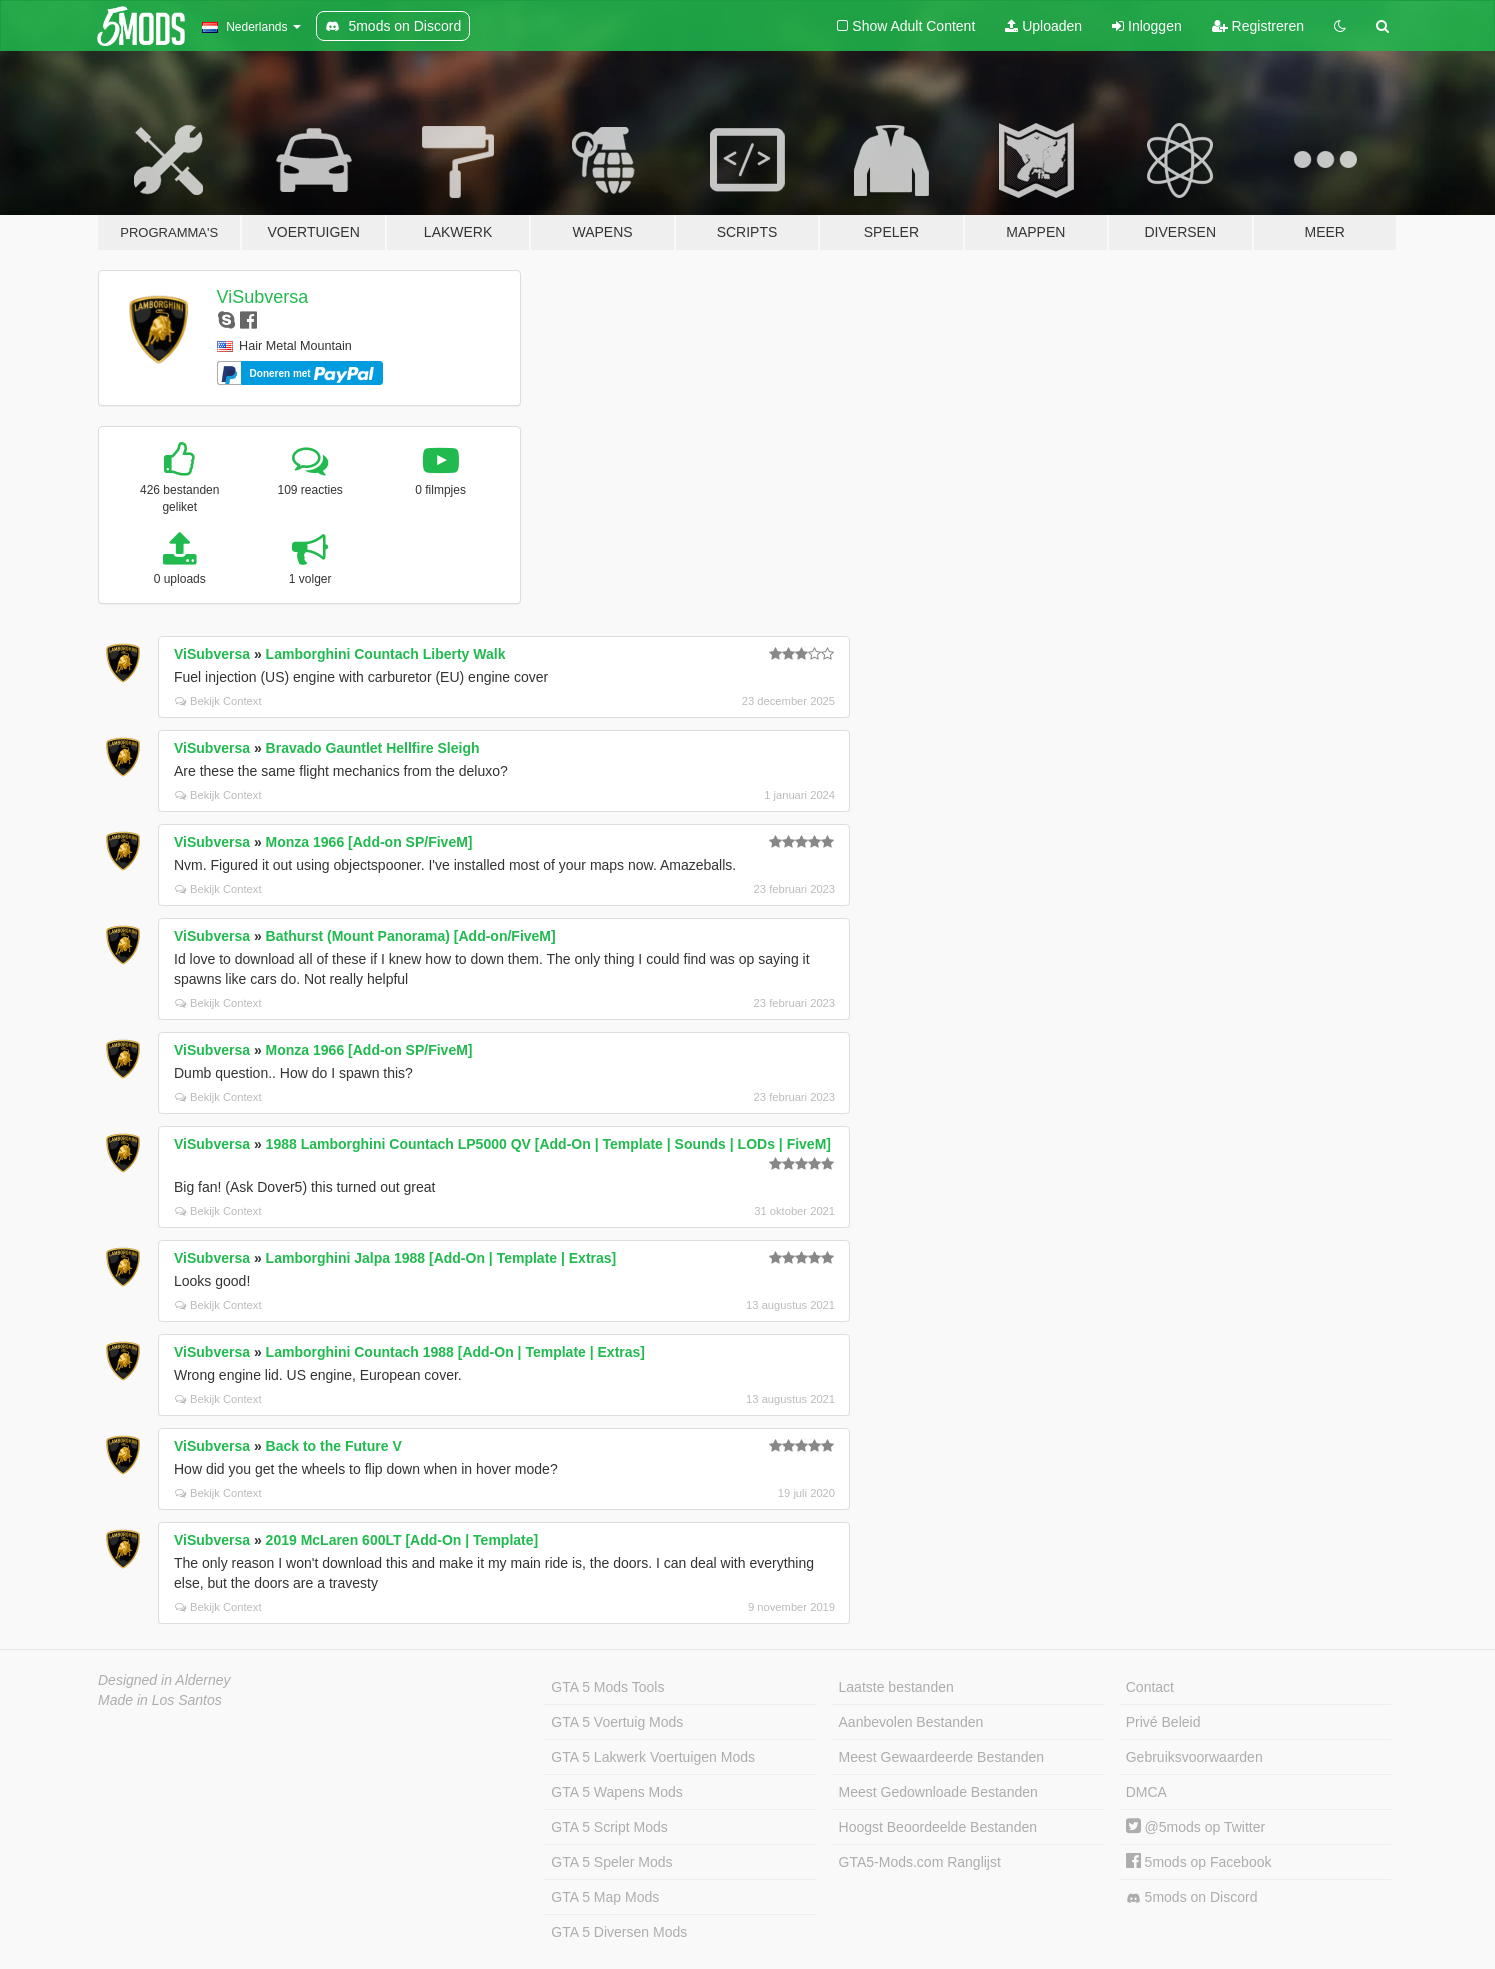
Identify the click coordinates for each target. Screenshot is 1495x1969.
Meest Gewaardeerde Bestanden (941, 1757)
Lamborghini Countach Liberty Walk (386, 654)
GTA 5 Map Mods (605, 1897)
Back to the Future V (334, 1446)
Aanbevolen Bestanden (911, 1722)
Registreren (1258, 26)
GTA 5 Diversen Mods (619, 1932)
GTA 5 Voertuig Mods (617, 1722)
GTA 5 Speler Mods (611, 1862)
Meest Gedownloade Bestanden (938, 1792)
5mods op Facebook (1199, 1862)
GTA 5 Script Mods (609, 1827)
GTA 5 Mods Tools (607, 1687)
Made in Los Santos (160, 1700)
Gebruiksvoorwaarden (1194, 1757)
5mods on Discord (1192, 1897)
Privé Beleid (1163, 1722)
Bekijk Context (218, 701)
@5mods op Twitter (1195, 1827)
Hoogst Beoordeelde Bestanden (938, 1827)
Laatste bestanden (896, 1687)
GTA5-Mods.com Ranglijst (920, 1862)
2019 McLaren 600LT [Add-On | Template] (402, 1540)
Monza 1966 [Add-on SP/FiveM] (369, 842)
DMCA (1146, 1792)
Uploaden (1043, 26)
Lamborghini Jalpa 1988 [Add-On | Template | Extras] (441, 1258)
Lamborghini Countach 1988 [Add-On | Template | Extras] (455, 1352)
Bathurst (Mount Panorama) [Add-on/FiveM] (411, 936)
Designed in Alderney (164, 1680)
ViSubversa (263, 297)
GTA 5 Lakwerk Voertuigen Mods (653, 1757)
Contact (1150, 1687)
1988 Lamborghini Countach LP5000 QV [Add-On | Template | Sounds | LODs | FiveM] (548, 1144)
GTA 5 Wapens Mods (617, 1792)
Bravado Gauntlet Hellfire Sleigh (373, 748)
